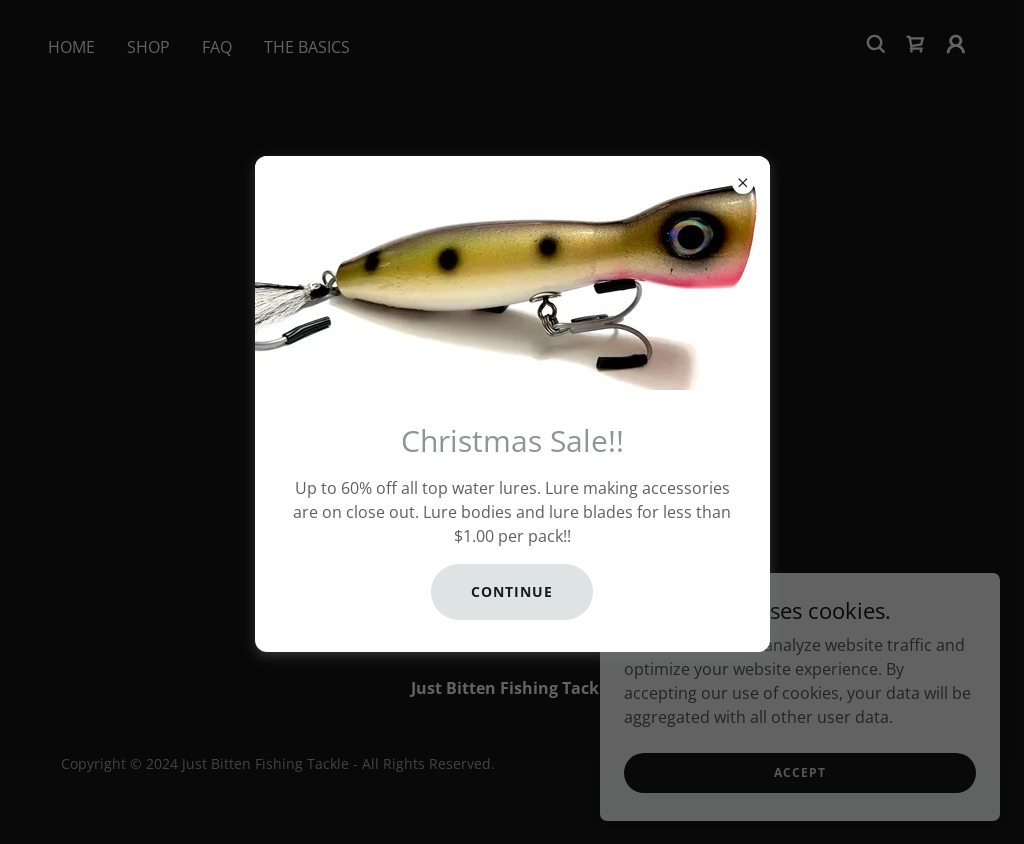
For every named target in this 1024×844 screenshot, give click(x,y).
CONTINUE (512, 591)
